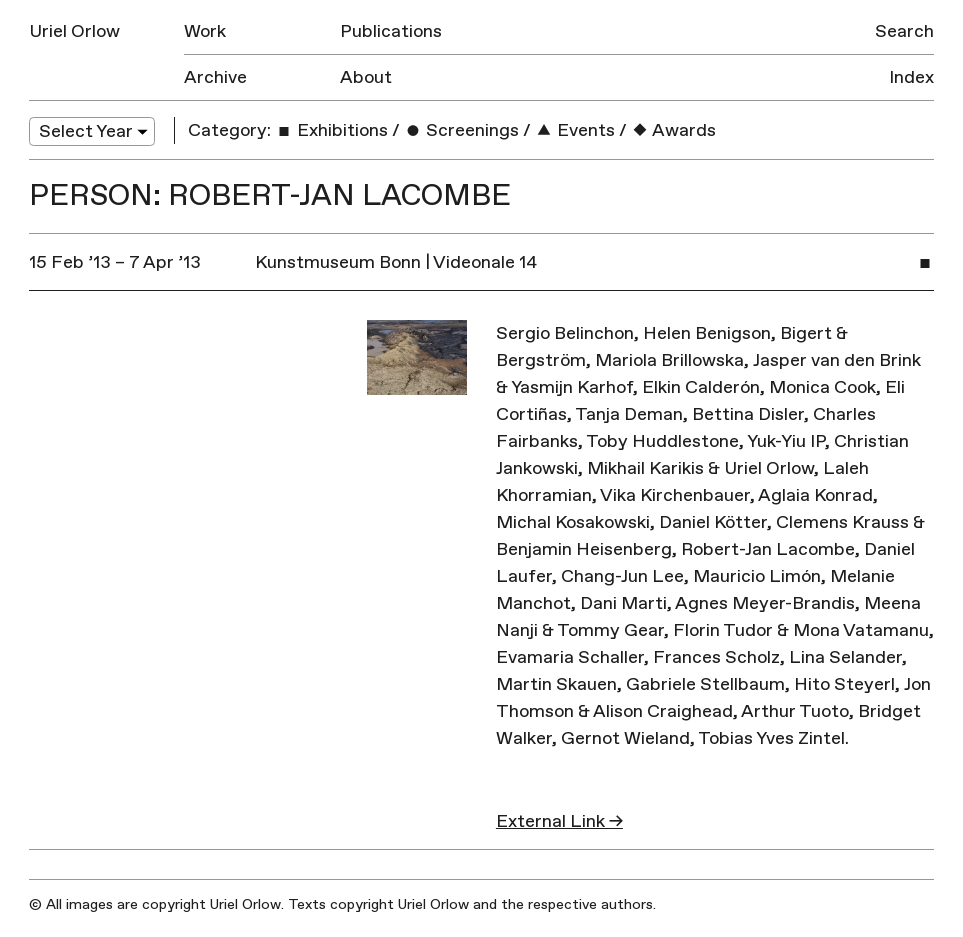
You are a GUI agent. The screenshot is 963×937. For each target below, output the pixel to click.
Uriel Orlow (74, 31)
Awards (673, 130)
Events (575, 130)
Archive (215, 77)
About (366, 77)
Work (205, 31)
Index (911, 77)
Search (904, 31)
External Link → (559, 821)
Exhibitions (331, 130)
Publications (391, 31)
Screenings (461, 130)
